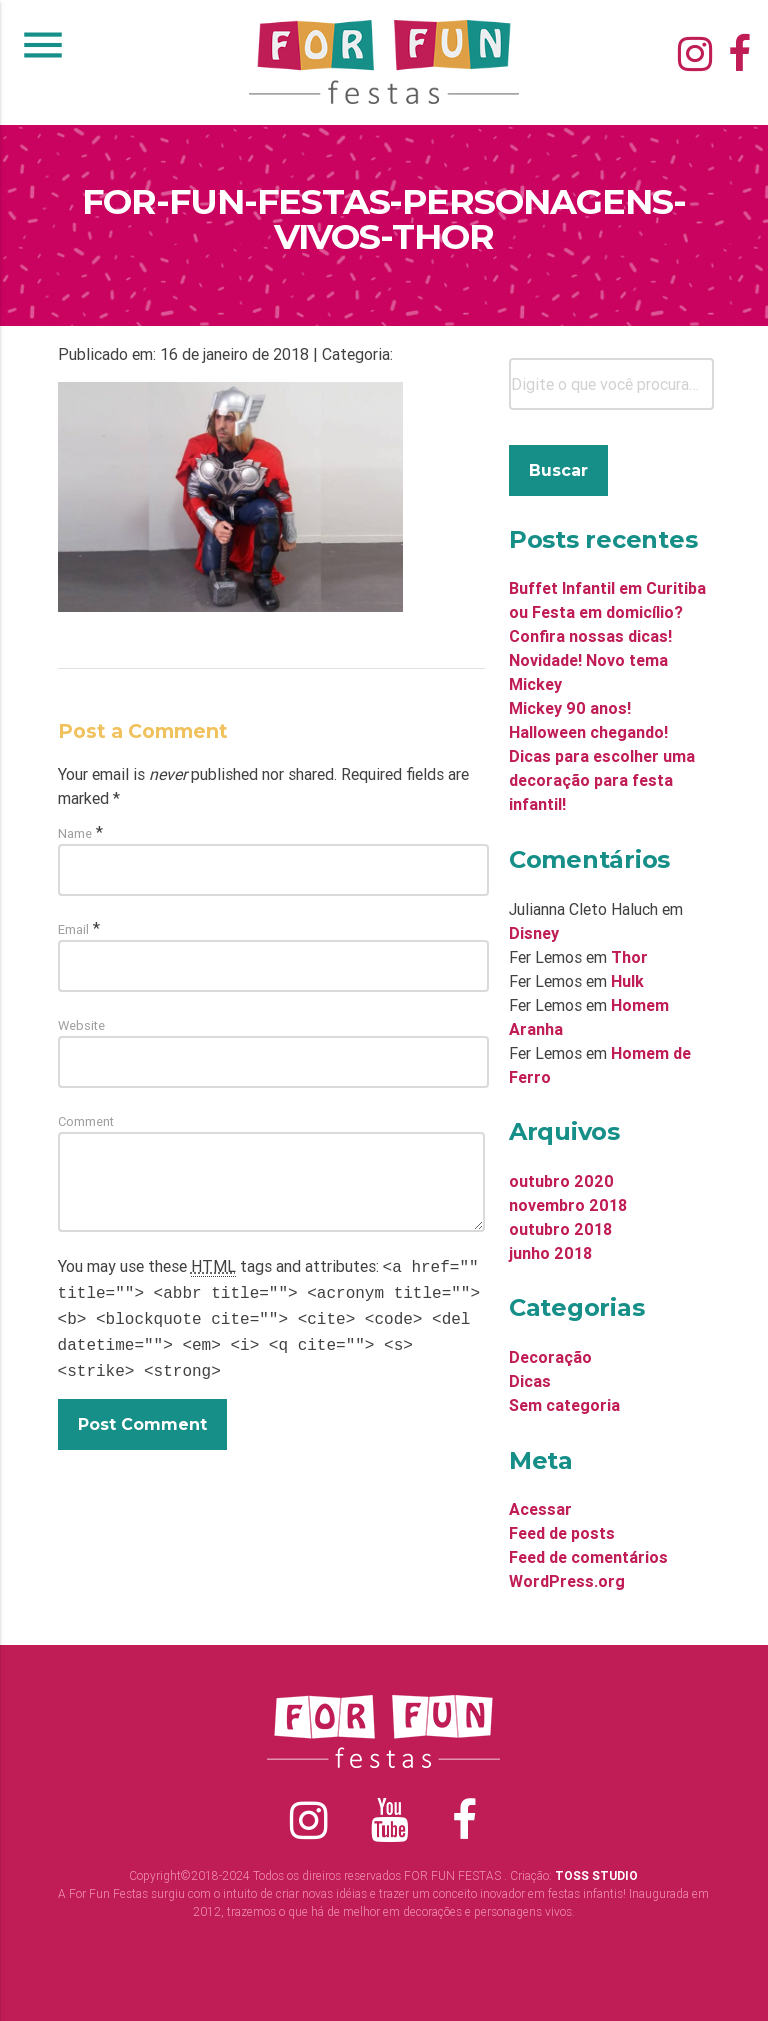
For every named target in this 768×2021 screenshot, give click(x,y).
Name (75, 833)
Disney (534, 933)
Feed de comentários (588, 1557)
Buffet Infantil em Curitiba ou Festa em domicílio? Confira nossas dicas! (607, 612)
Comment (86, 1121)
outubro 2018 (560, 1229)
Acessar (540, 1509)
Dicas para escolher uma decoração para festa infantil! (602, 780)
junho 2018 (550, 1253)
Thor (629, 957)
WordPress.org (567, 1581)
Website (81, 1025)
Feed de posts (562, 1533)
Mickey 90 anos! (570, 708)
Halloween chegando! (588, 732)
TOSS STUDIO (596, 1875)
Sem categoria (564, 1405)
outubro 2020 (561, 1181)
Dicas (530, 1381)
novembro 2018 (568, 1205)
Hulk (627, 981)
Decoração (550, 1357)
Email (73, 929)
